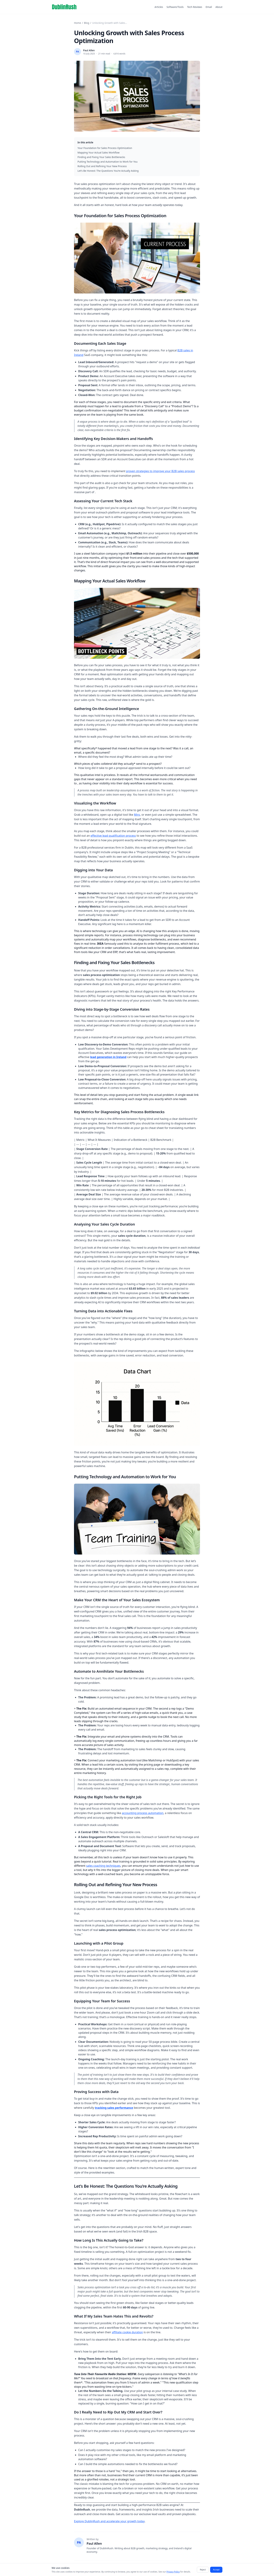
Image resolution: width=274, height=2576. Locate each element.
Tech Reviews (194, 7)
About (218, 7)
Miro (137, 815)
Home (77, 22)
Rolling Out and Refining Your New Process (102, 166)
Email (209, 7)
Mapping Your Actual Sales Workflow (99, 152)
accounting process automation (142, 1813)
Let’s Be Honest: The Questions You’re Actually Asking (108, 170)
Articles (158, 7)
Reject (203, 2569)
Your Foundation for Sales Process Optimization (105, 148)
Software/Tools (175, 7)
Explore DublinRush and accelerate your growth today (109, 2521)
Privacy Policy (173, 2571)
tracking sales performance (114, 2108)
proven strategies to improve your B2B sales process (160, 471)
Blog (86, 22)
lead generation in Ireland (108, 1057)
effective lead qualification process (113, 836)
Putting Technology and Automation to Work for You (108, 161)
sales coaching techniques (103, 1866)
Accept (216, 2569)
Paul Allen (89, 50)
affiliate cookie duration (127, 2332)
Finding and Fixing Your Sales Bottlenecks (101, 157)
